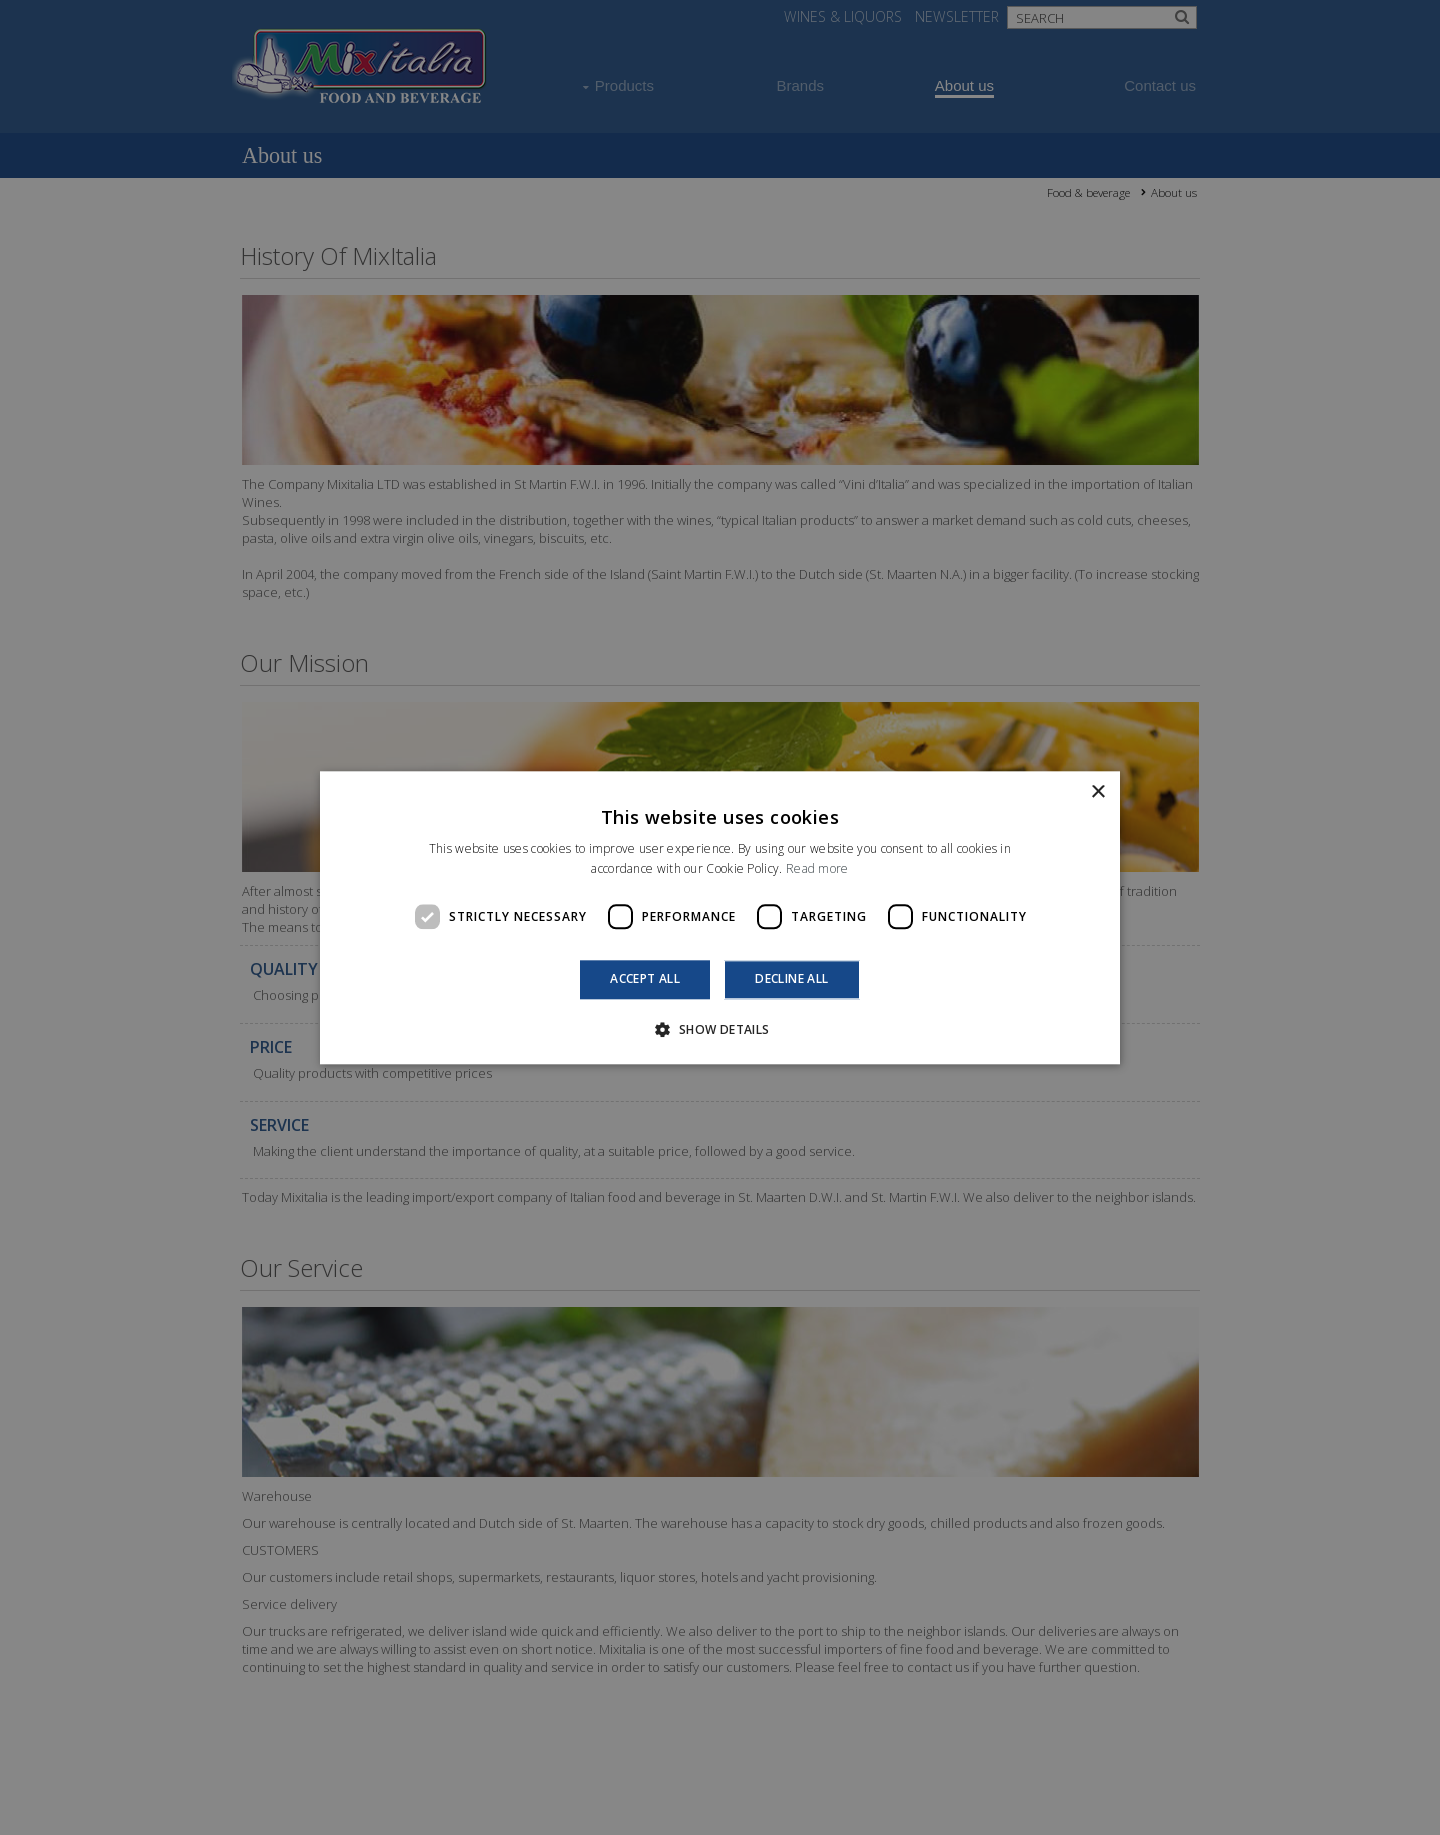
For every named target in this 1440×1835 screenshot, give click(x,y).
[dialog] (720, 917)
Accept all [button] (645, 979)
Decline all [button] (791, 979)
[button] (719, 1029)
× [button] (1097, 792)
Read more (817, 868)
